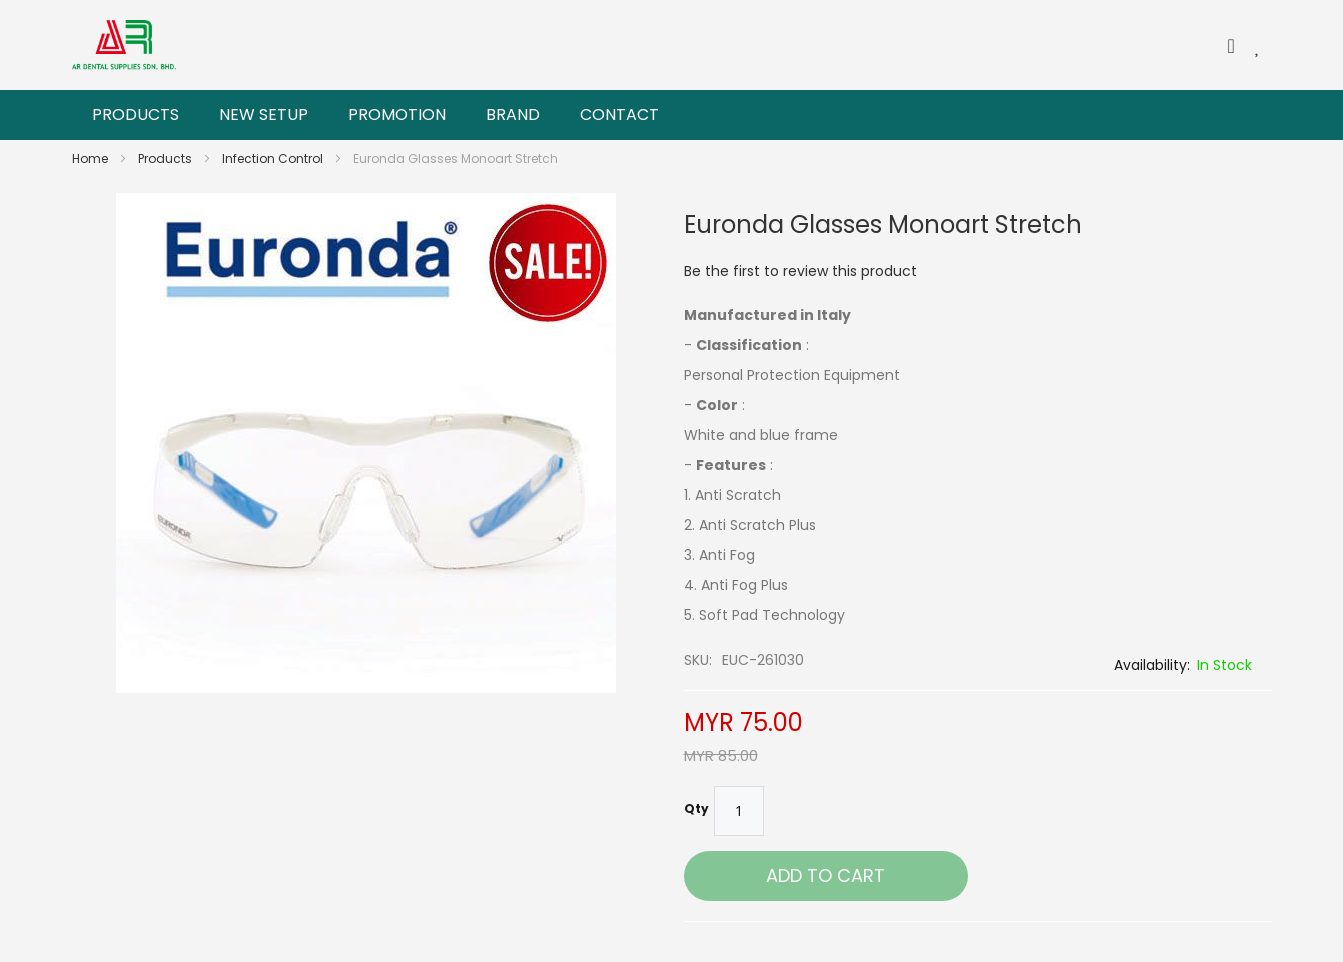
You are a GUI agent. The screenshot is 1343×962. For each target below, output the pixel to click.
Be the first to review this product (800, 271)
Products (166, 158)
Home (91, 158)
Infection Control (274, 158)
